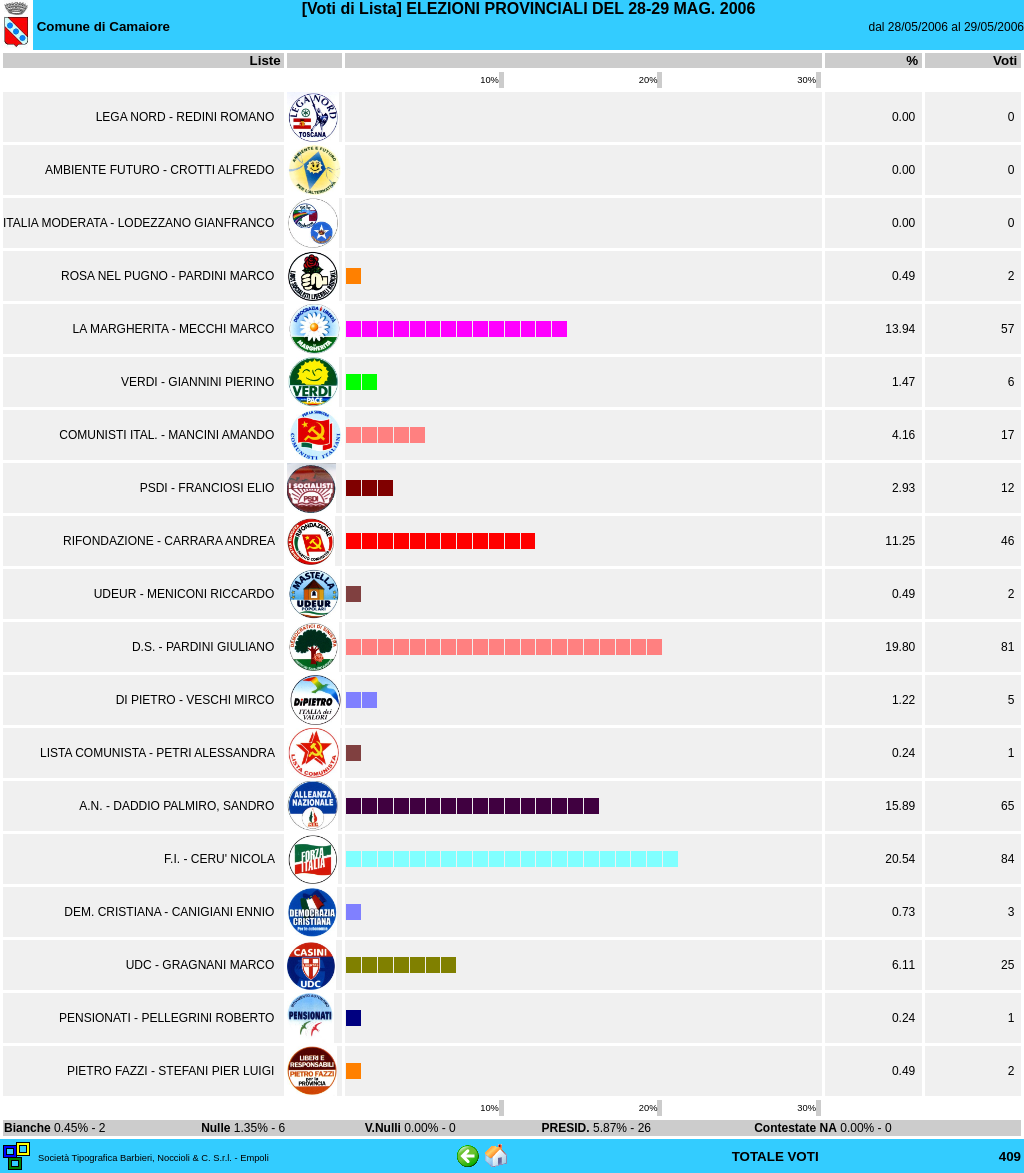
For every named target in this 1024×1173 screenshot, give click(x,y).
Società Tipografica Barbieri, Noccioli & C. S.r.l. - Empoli (153, 1158)
